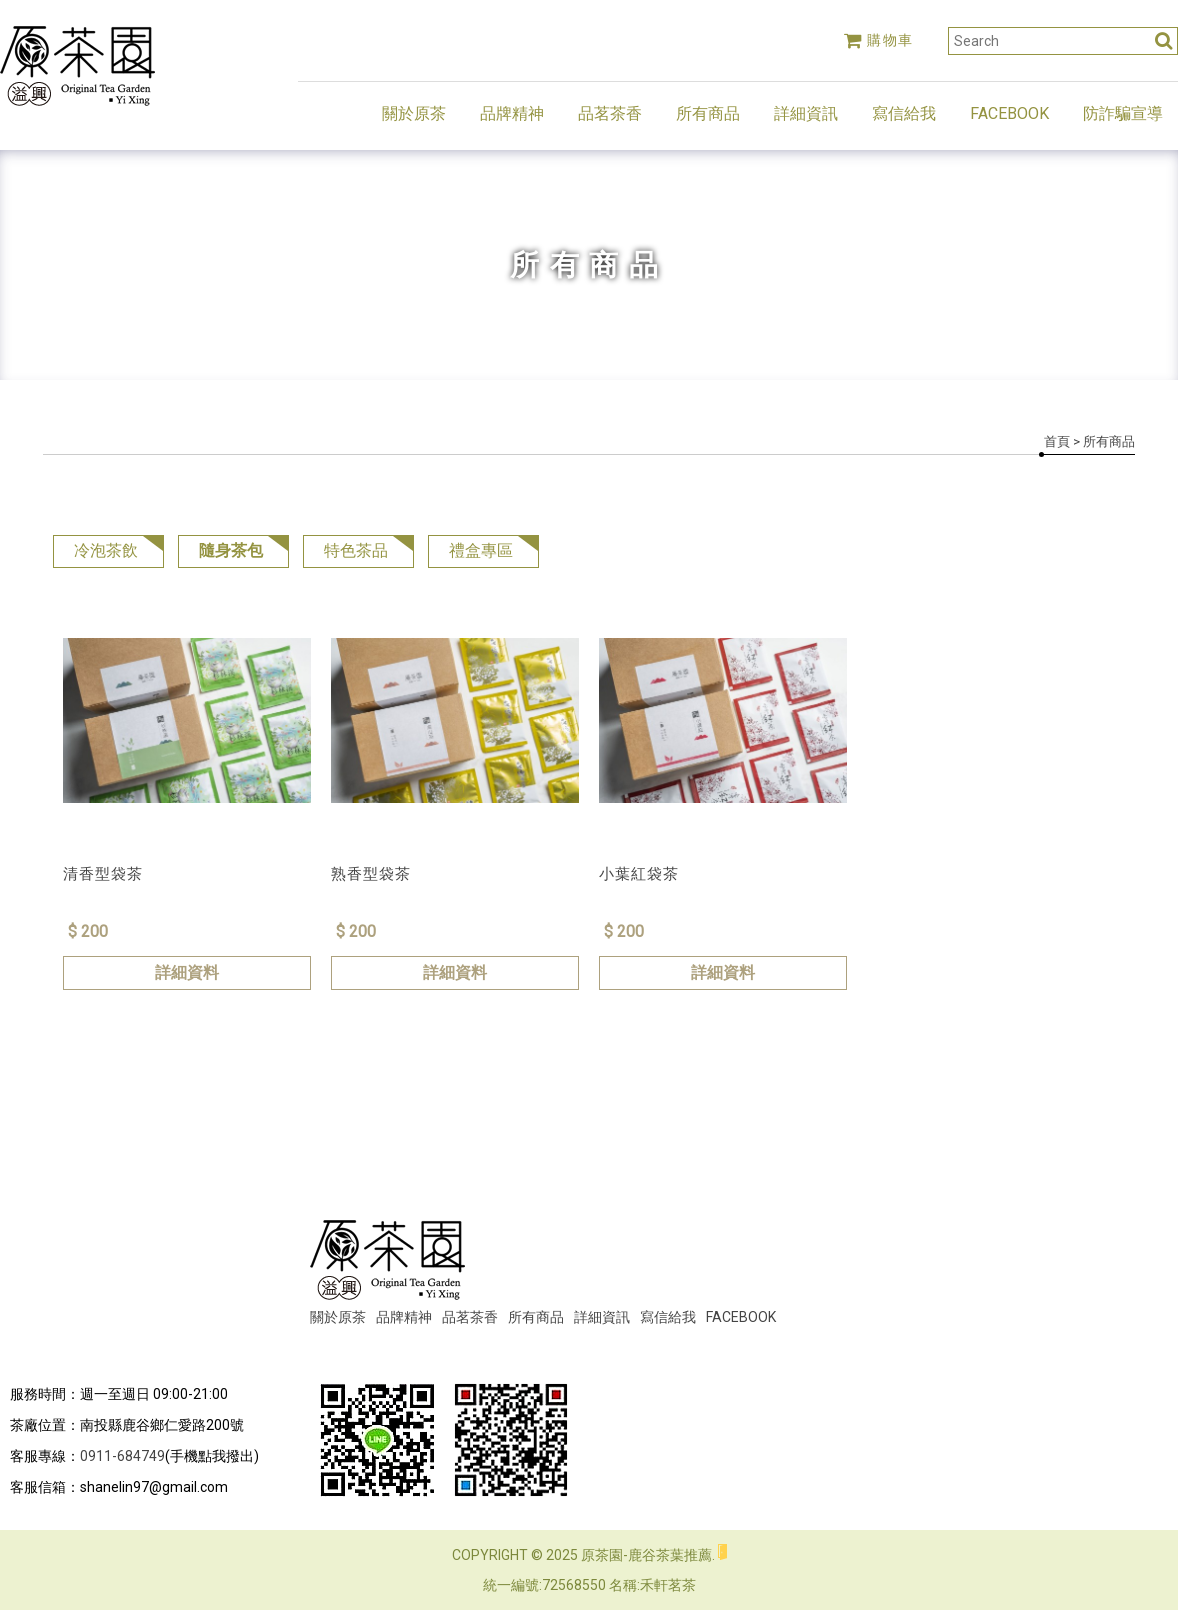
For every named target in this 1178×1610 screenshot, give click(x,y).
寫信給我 (904, 113)
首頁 (1057, 441)
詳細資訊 (806, 113)
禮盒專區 (481, 550)
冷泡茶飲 (106, 550)
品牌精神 (512, 113)
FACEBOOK (1009, 113)
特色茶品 (356, 550)
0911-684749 (122, 1456)
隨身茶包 (231, 550)
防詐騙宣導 (1123, 113)
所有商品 (708, 113)
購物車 (879, 40)
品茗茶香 (610, 113)
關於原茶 (414, 113)
